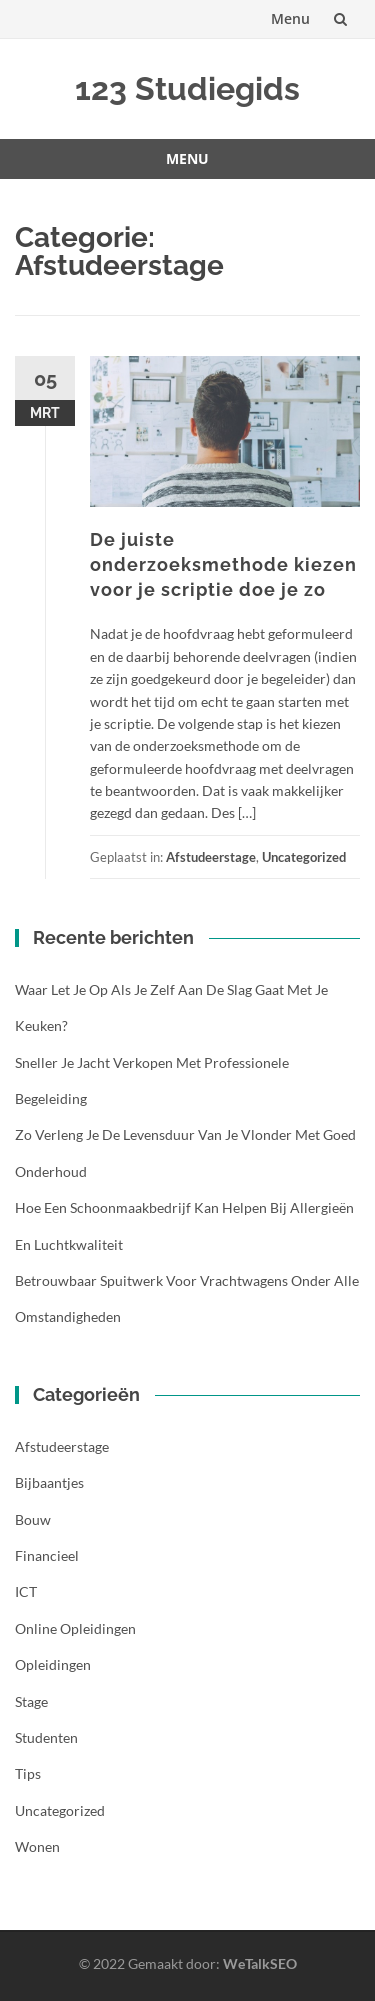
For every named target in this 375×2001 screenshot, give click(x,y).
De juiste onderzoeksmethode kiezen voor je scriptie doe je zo (223, 564)
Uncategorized (304, 857)
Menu (290, 18)
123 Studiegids (187, 88)
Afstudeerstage (211, 857)
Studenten (46, 1737)
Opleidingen (53, 1664)
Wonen (37, 1846)
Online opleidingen (75, 1628)
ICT (26, 1591)
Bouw (33, 1519)
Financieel (47, 1555)
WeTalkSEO (260, 1963)
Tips (28, 1773)
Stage (31, 1701)
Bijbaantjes (49, 1482)
